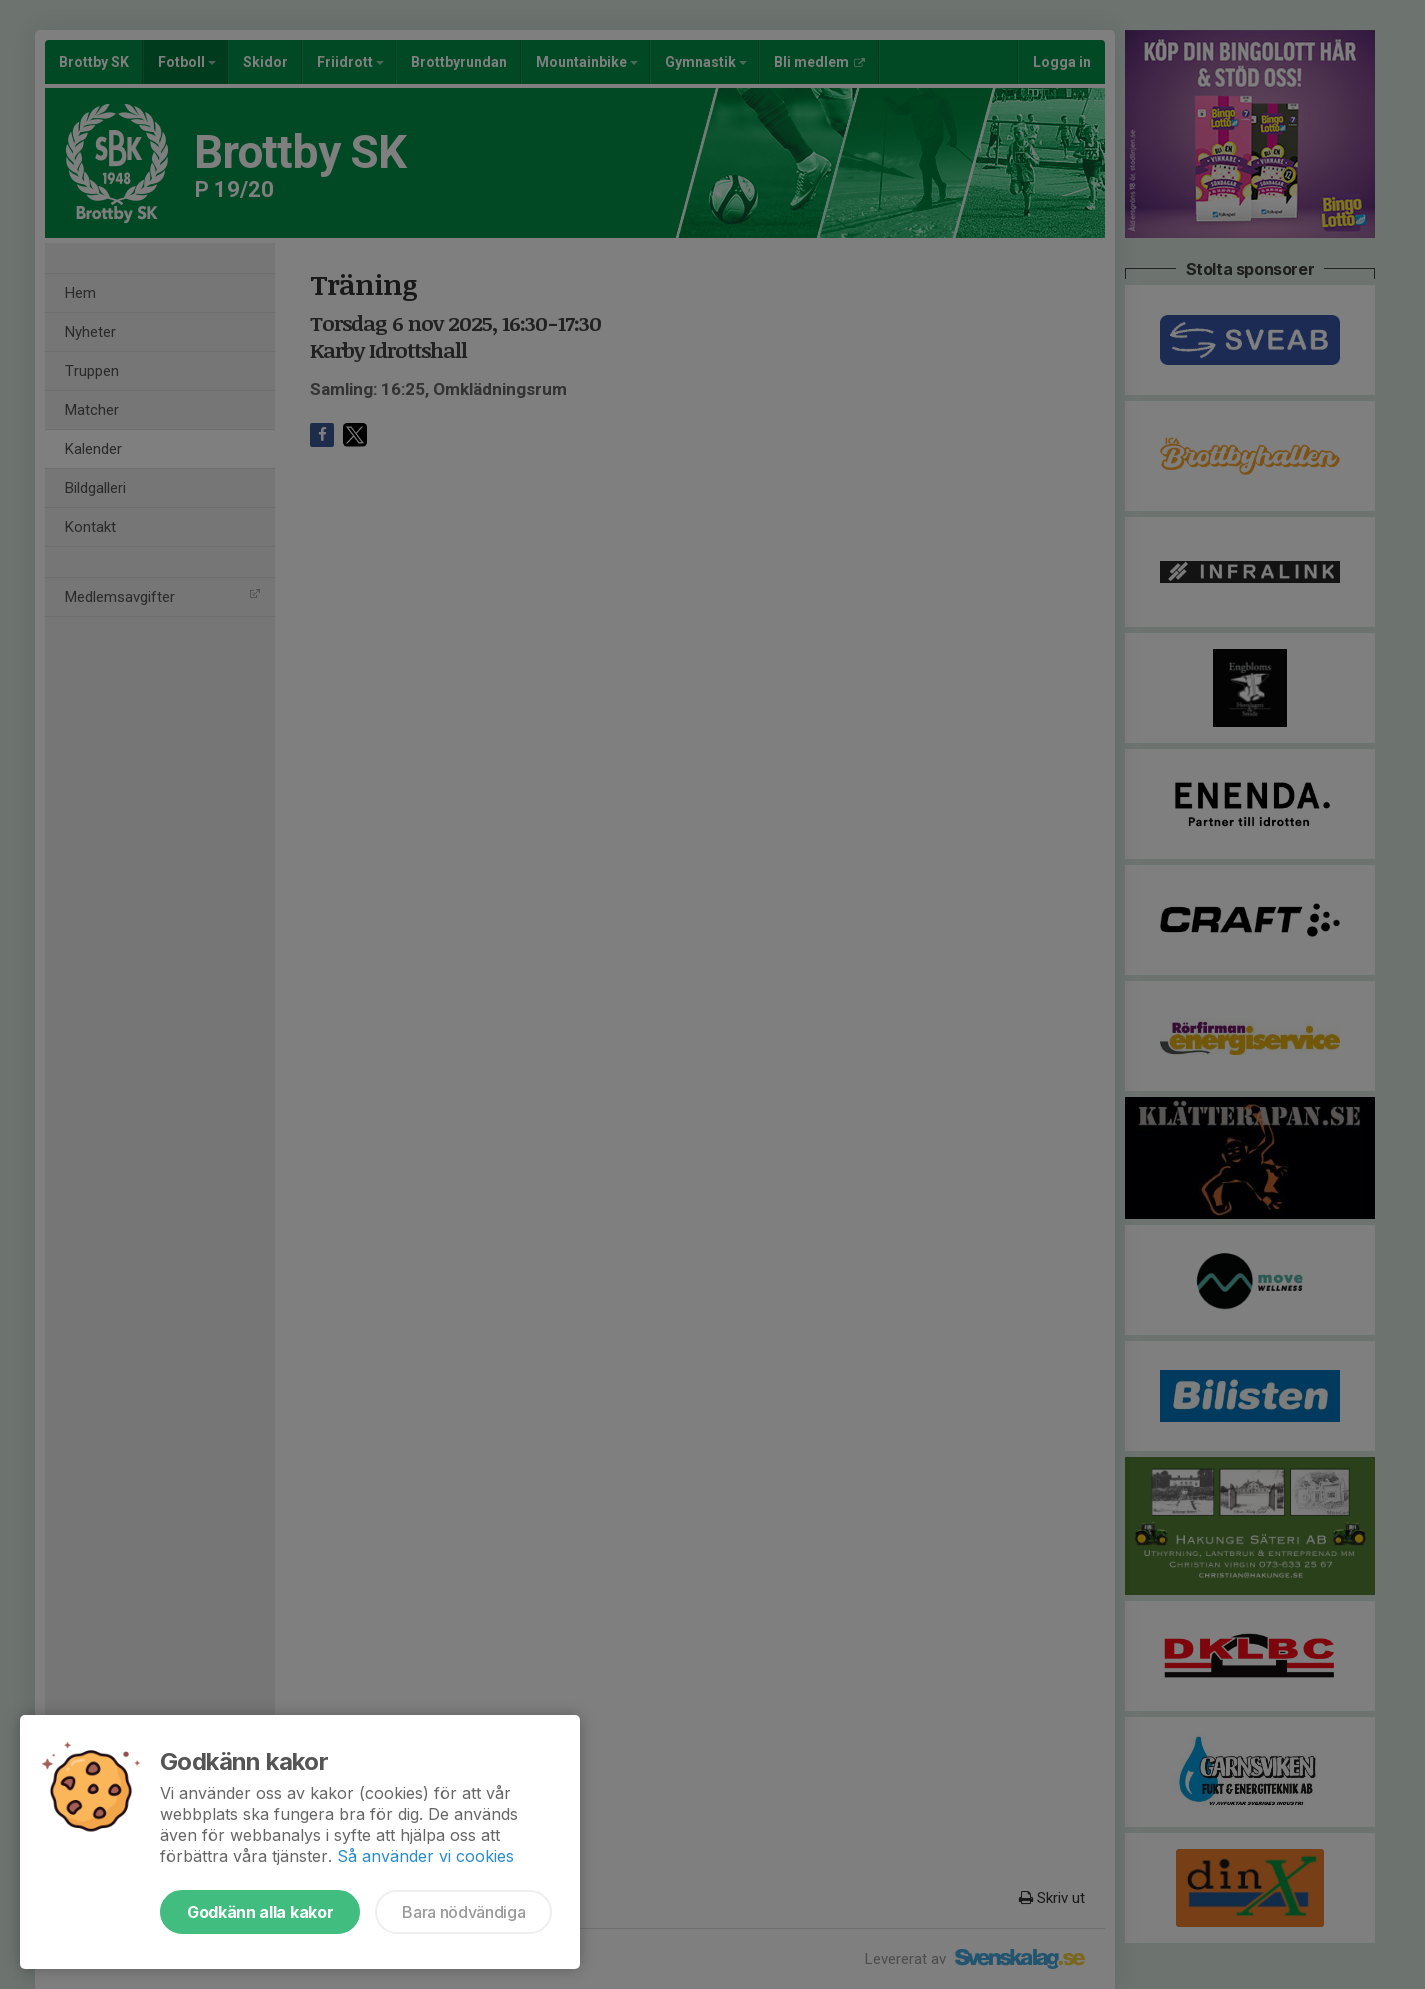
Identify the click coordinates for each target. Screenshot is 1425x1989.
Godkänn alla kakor (260, 1912)
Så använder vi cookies (425, 1856)
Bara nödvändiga (463, 1912)
